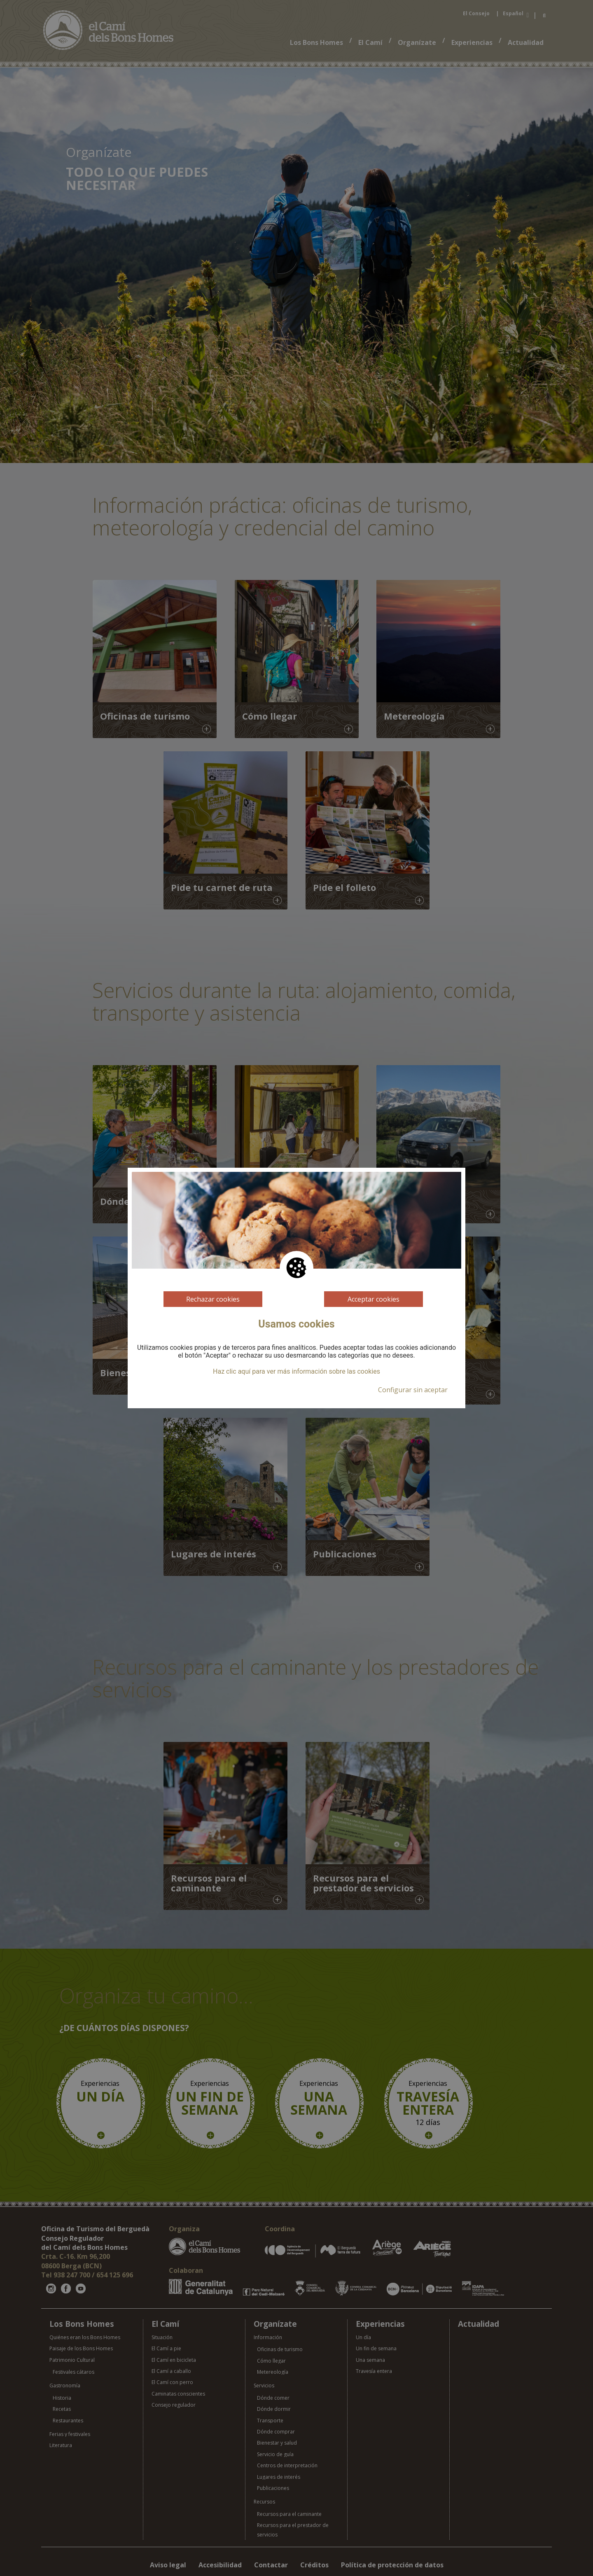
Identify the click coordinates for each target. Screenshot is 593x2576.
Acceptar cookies (373, 1299)
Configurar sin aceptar (413, 1389)
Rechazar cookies (213, 1299)
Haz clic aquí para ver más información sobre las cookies (296, 1372)
